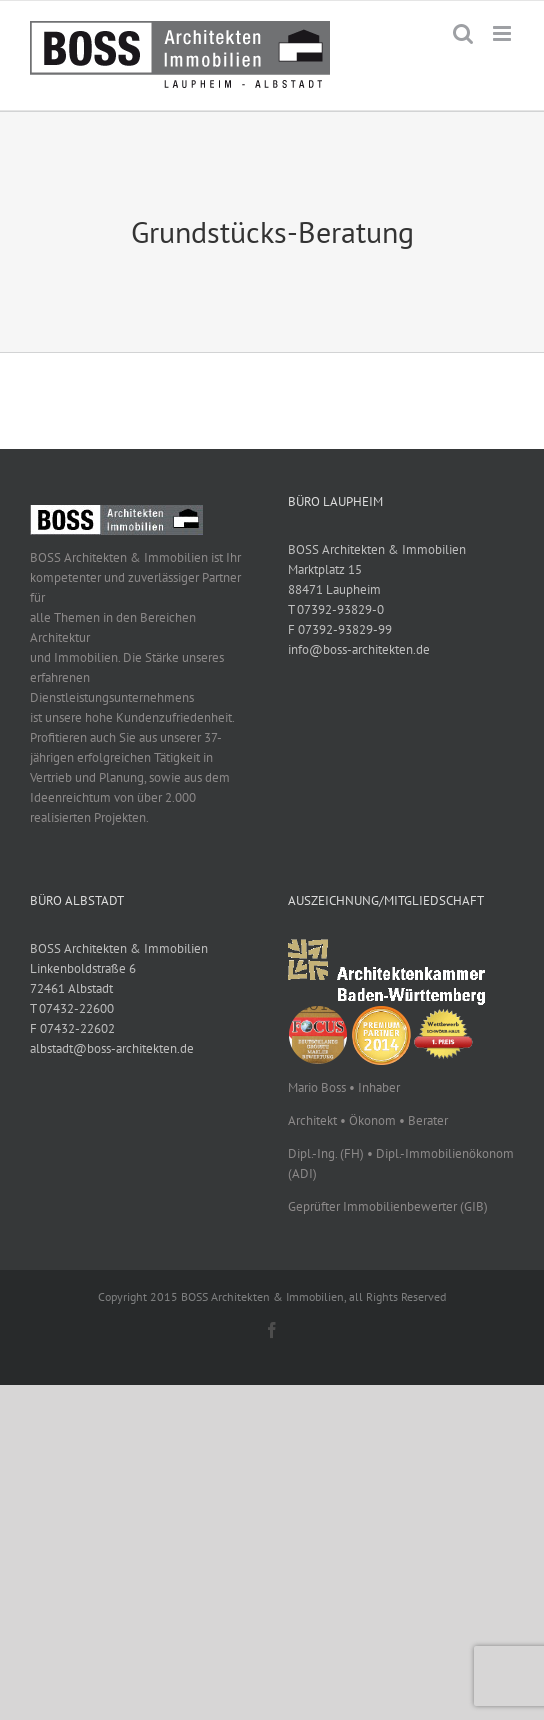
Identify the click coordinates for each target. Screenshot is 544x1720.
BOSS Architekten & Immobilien (377, 549)
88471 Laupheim (334, 589)
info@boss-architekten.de (359, 649)
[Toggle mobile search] (463, 33)
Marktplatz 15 (325, 569)
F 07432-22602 (72, 1028)
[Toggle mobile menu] (503, 33)
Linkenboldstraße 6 (83, 968)
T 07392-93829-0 (336, 609)
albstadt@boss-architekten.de (112, 1048)
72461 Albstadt (71, 988)
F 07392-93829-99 (340, 629)
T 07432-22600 (72, 1008)
